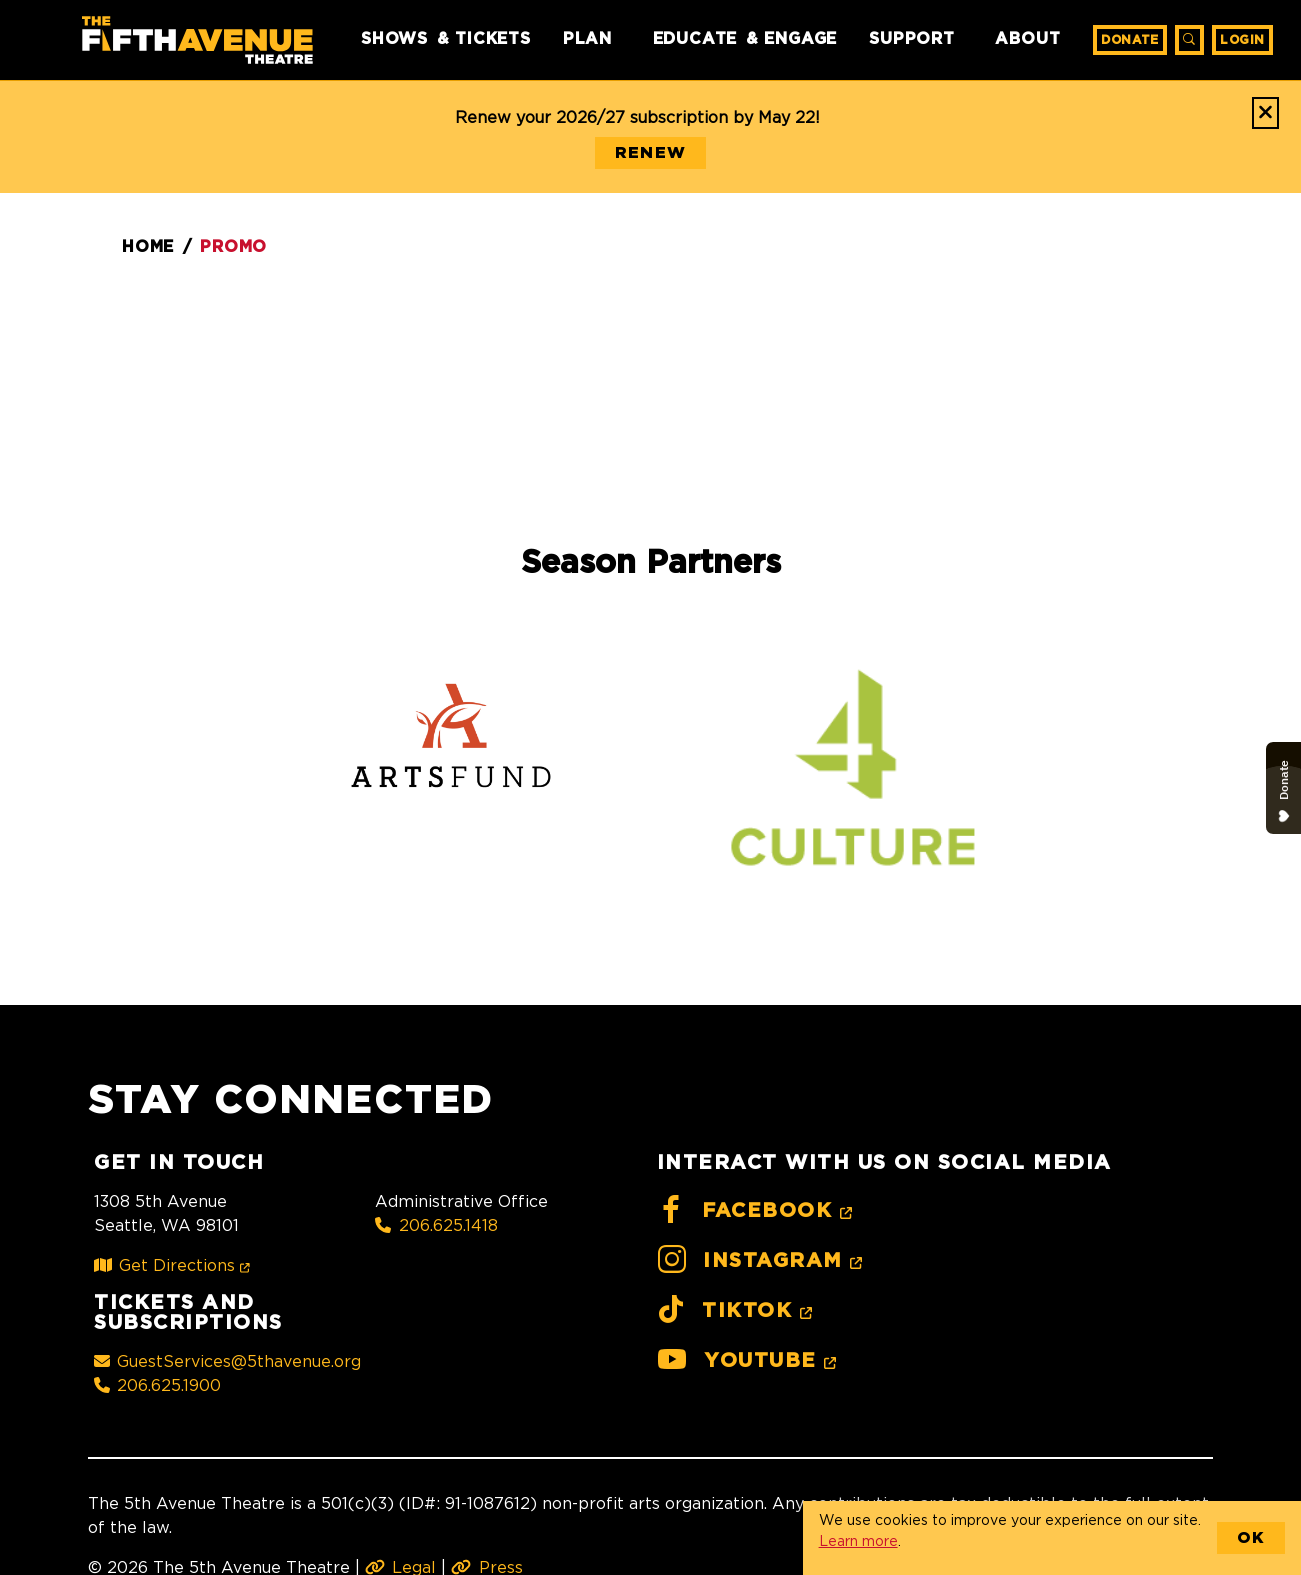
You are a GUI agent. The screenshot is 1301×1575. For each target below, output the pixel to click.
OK (1251, 1538)
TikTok (738, 1311)
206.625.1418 (436, 1225)
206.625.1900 (157, 1385)
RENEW (650, 153)
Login (1242, 40)
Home (148, 247)
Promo (233, 247)
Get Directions (175, 1265)
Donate (1130, 40)
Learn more (858, 1540)
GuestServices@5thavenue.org (227, 1361)
